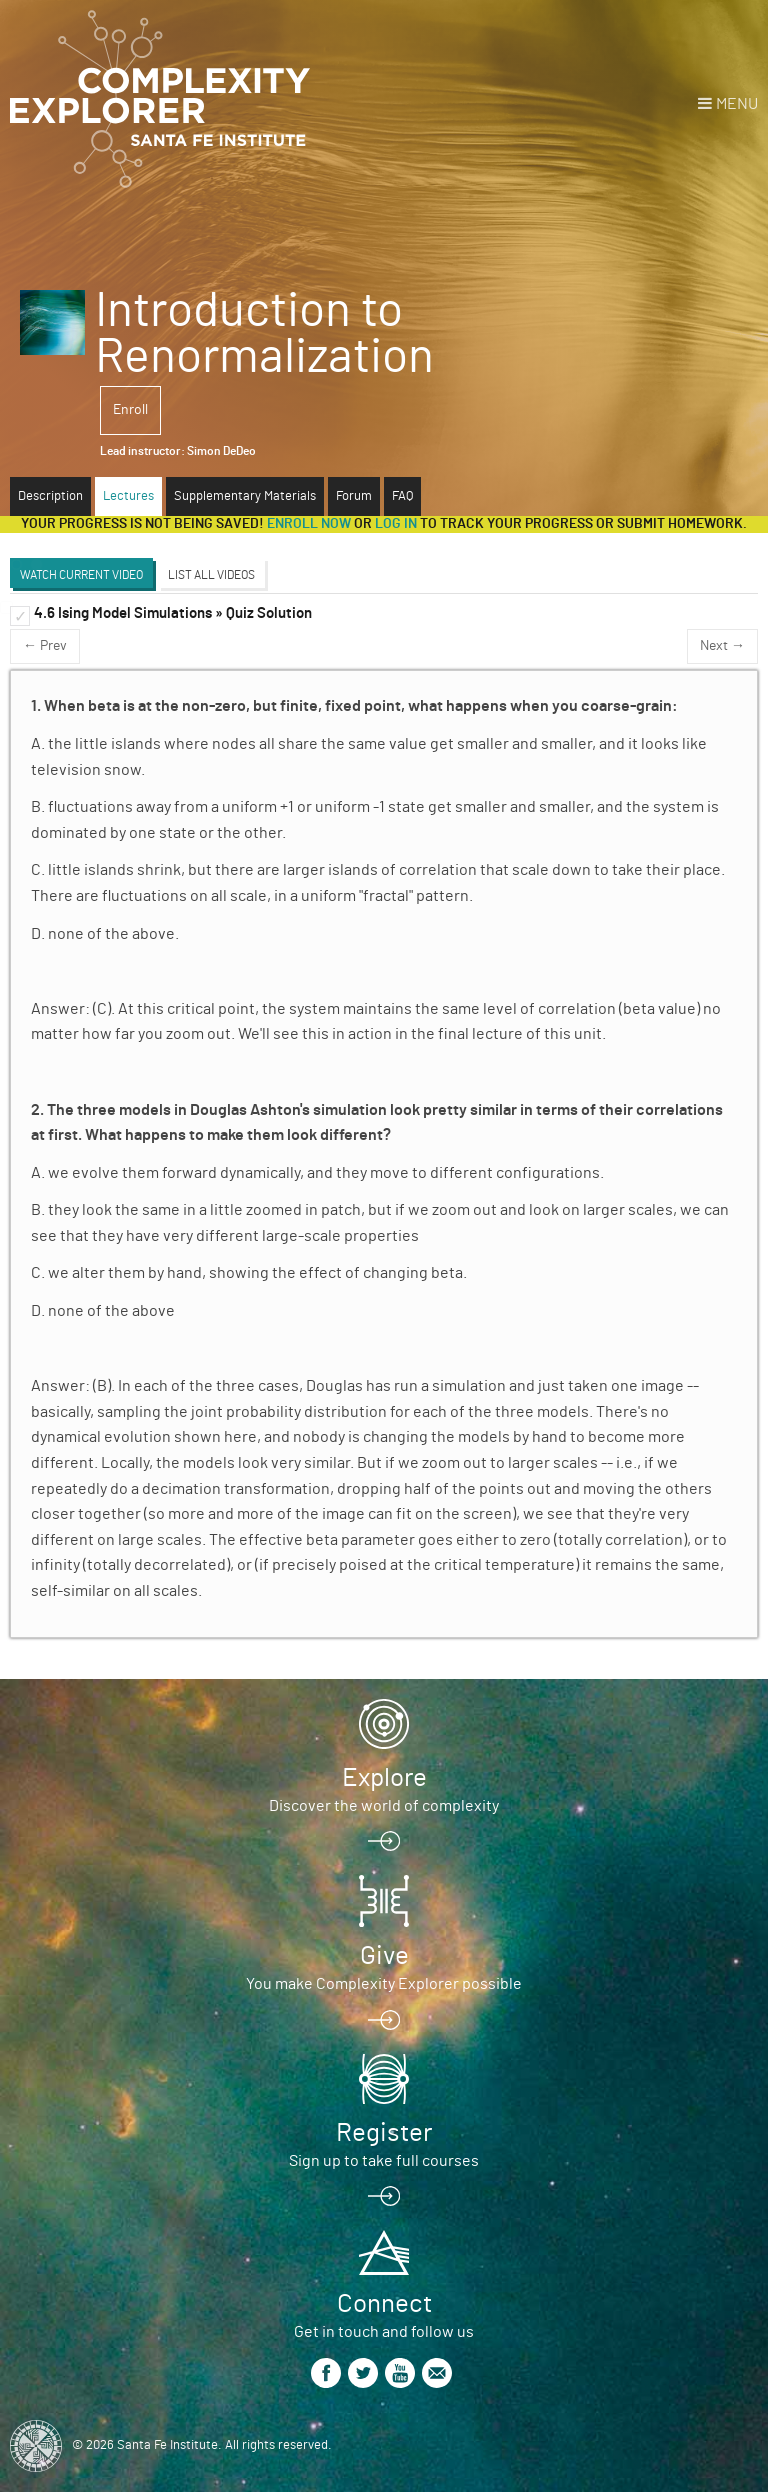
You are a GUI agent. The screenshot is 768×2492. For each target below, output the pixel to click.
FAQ (402, 496)
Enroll (130, 410)
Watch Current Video (81, 575)
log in (396, 524)
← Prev (45, 646)
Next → (722, 646)
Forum (354, 496)
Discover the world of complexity (384, 1806)
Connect (384, 2304)
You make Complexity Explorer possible (384, 1984)
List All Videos (211, 575)
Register (384, 2133)
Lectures (128, 496)
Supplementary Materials (245, 496)
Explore (384, 1778)
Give (384, 1956)
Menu (737, 104)
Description (50, 496)
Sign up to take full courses (384, 2161)
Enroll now (309, 524)
